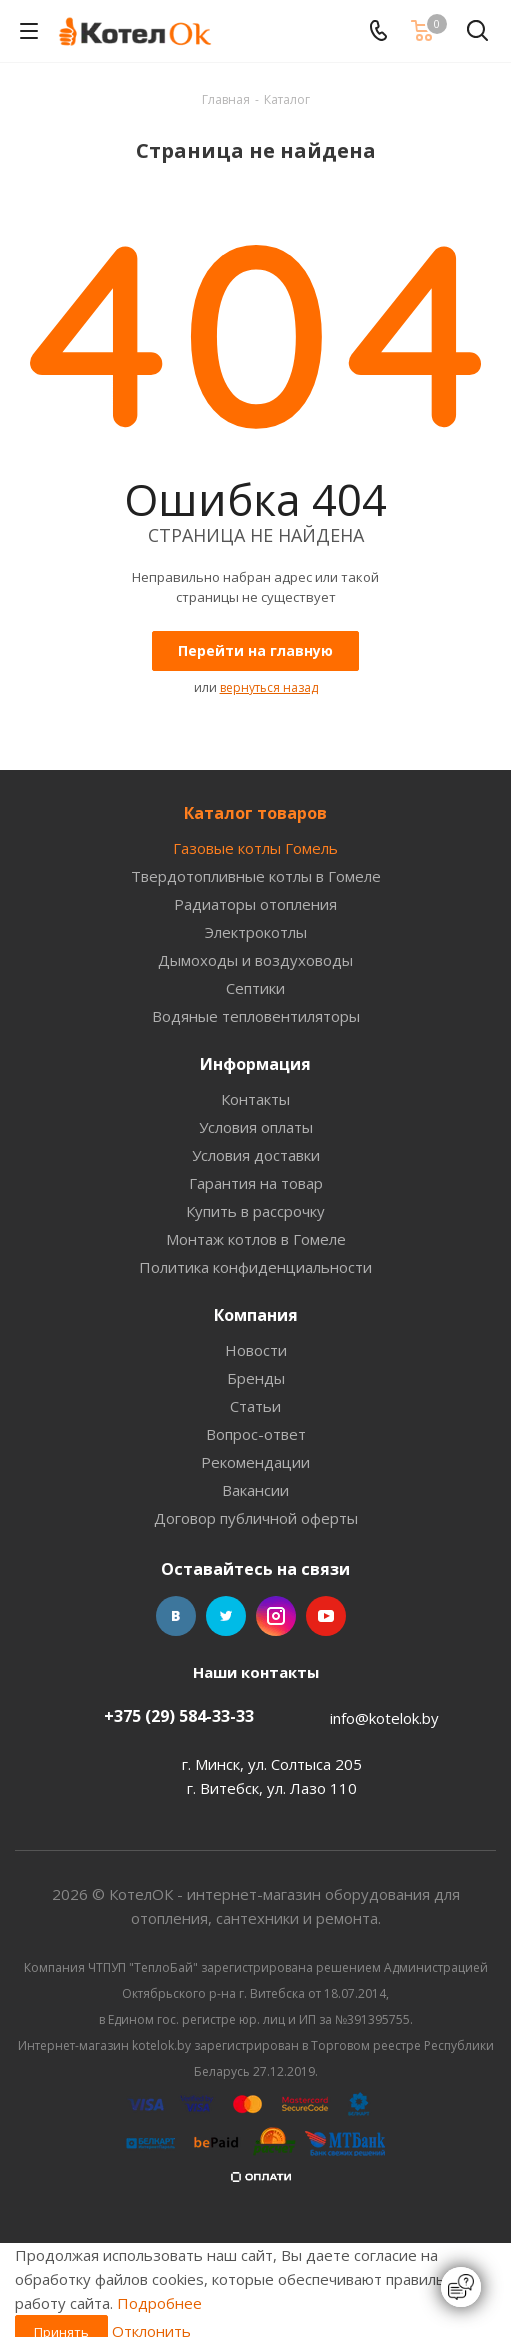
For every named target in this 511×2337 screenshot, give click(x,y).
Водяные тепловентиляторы (256, 1016)
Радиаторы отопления (255, 904)
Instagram (276, 1616)
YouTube (326, 1616)
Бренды (256, 1378)
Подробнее (159, 2303)
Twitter (226, 1616)
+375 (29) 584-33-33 (179, 1716)
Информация (255, 1064)
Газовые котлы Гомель (255, 848)
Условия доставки (256, 1155)
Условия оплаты (256, 1127)
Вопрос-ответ (256, 1434)
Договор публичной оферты (256, 1518)
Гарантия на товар (256, 1183)
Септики (255, 988)
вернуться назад (269, 687)
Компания (256, 1315)
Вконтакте (176, 1616)
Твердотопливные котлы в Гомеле (256, 876)
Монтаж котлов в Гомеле (256, 1239)
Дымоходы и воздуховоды (255, 960)
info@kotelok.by (384, 1718)
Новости (256, 1350)
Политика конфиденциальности (255, 1267)
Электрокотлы (256, 932)
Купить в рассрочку (255, 1211)
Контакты (255, 1099)
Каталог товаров (255, 813)
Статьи (255, 1406)
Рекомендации (255, 1462)
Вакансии (255, 1490)
